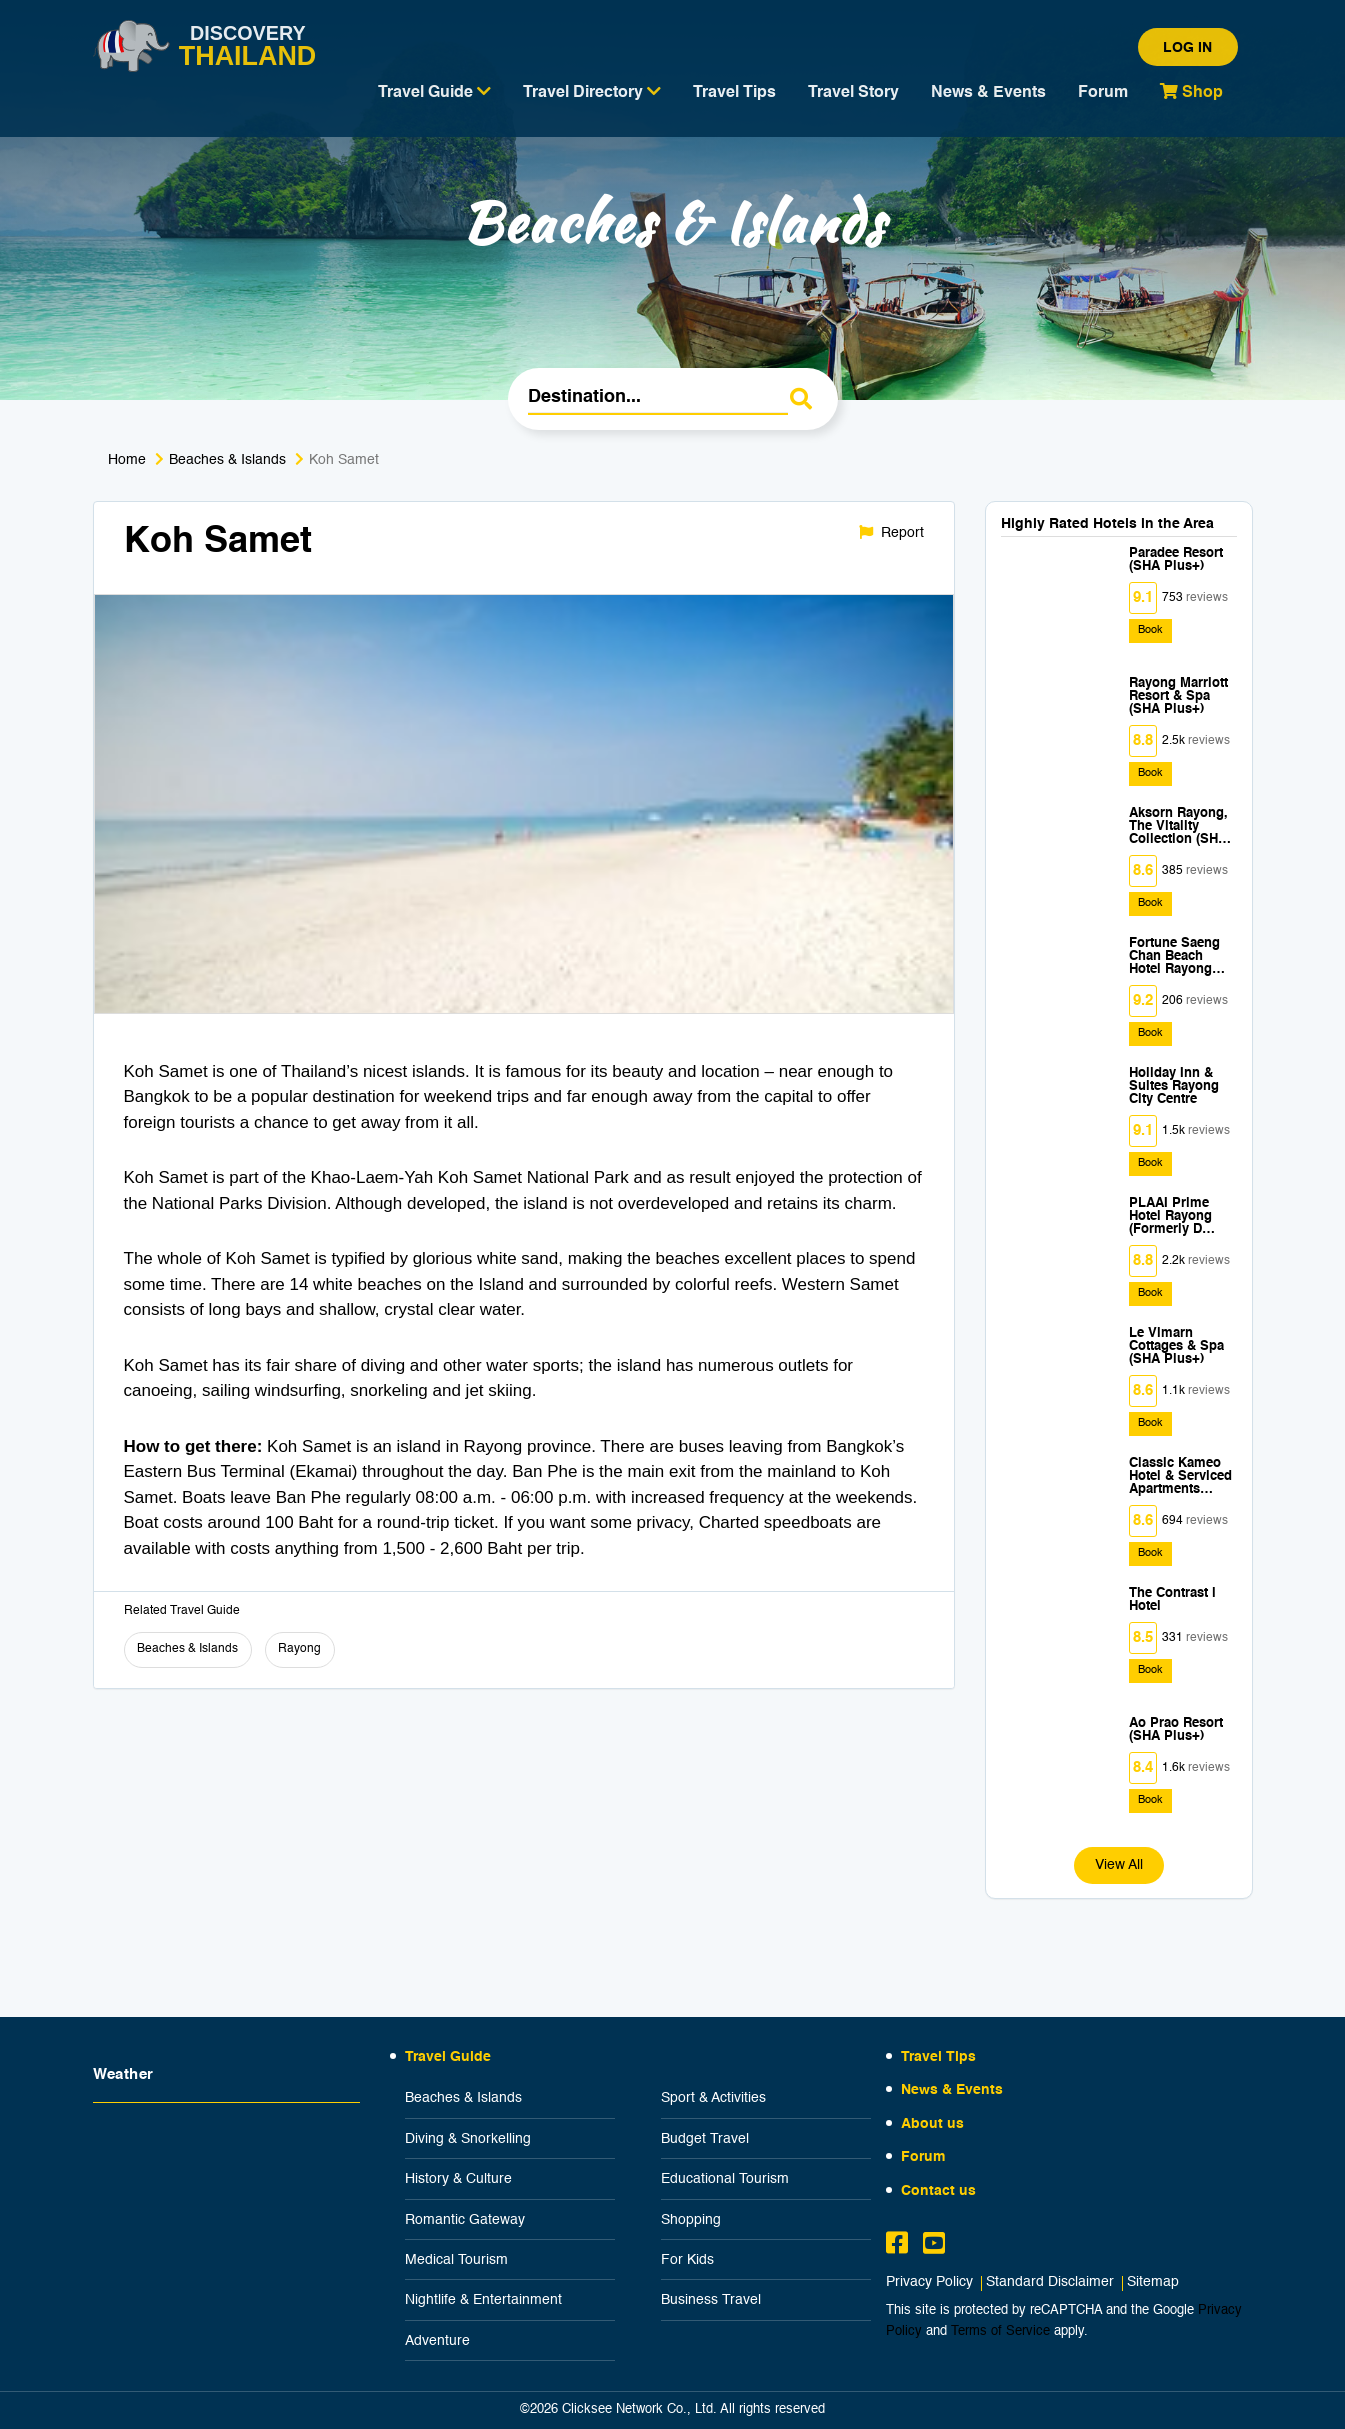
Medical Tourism (456, 2260)
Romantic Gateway (465, 2220)
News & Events (988, 93)
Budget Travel (705, 2139)
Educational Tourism (725, 2179)
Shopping (691, 2220)
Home (127, 460)
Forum (1103, 93)
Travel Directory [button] (592, 92)
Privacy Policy (929, 2282)
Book (1150, 630)
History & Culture (458, 2179)
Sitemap (1153, 2282)
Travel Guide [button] (434, 92)
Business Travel (711, 2300)
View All (1119, 1865)
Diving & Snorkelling (468, 2139)
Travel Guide (448, 2057)
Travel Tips (734, 93)
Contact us (938, 2191)
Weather (123, 2074)
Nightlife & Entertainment (483, 2300)
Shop (1191, 92)
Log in (1187, 48)
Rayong (299, 1649)
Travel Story (853, 93)
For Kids (687, 2260)
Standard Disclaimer (1050, 2282)
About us (932, 2124)
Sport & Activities (713, 2098)
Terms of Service (1000, 2331)
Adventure (437, 2341)
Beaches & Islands (227, 460)
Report (891, 532)
